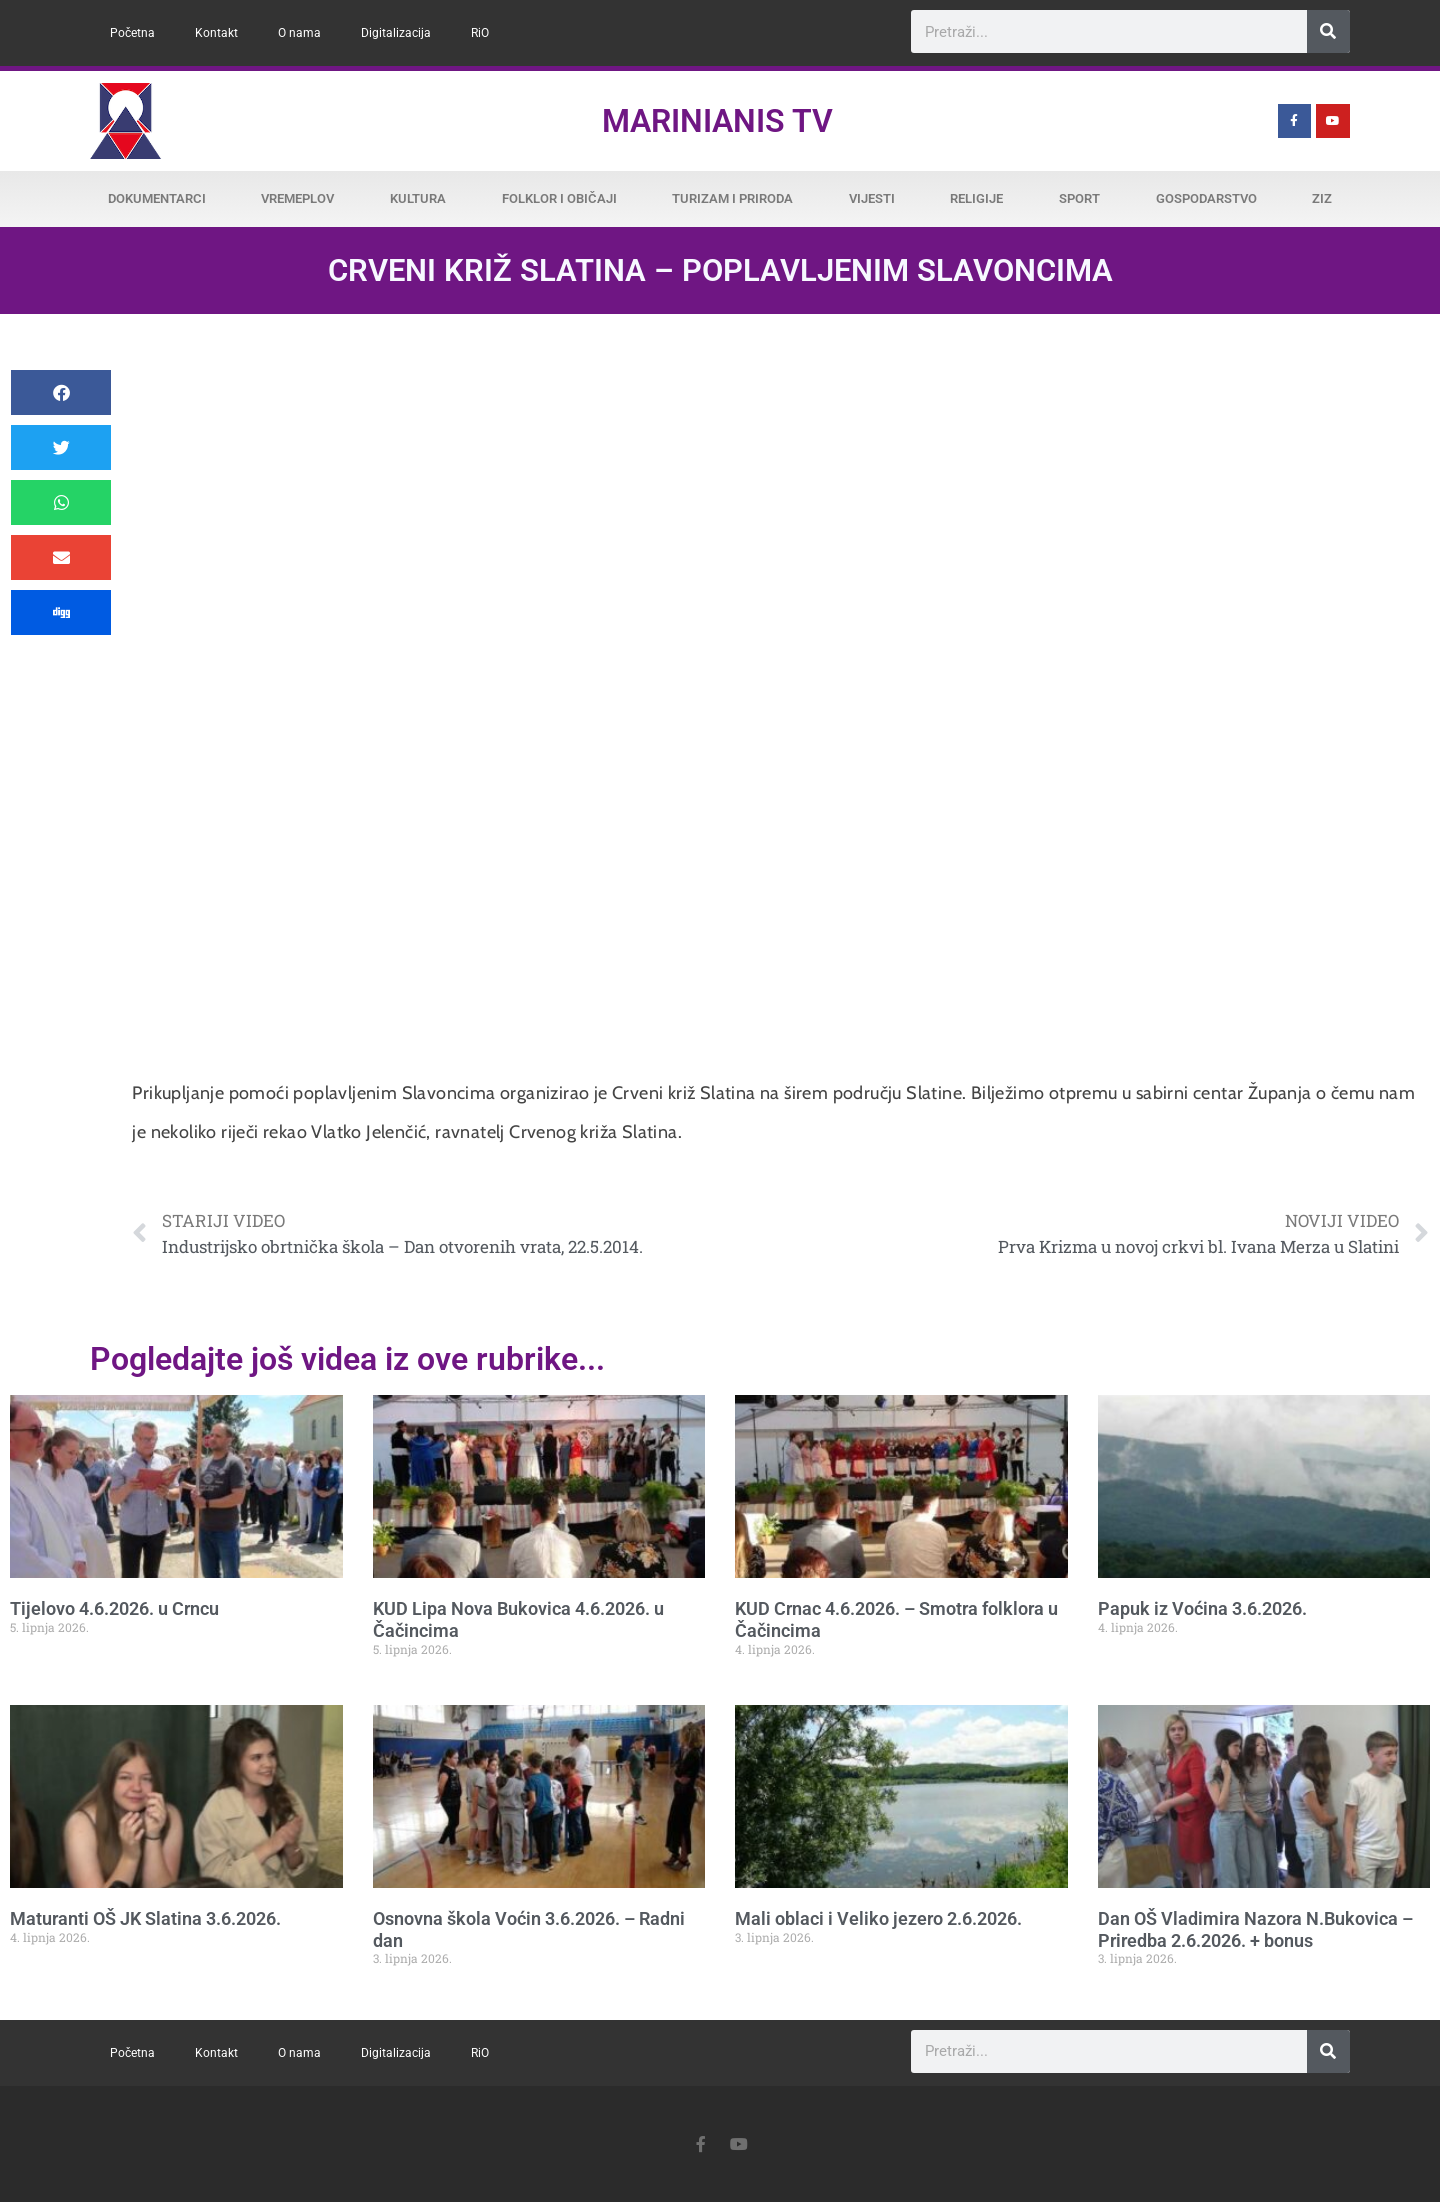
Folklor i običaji (559, 198)
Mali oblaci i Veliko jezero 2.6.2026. (878, 1918)
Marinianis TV (717, 121)
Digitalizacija (396, 33)
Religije (976, 198)
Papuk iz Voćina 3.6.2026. (1202, 1608)
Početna (132, 33)
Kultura (418, 198)
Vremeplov (297, 198)
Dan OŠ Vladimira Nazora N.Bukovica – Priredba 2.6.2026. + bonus (1255, 1929)
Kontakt (216, 33)
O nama (299, 33)
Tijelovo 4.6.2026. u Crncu (114, 1608)
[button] (61, 392)
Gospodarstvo (1206, 198)
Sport (1079, 198)
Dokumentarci (157, 198)
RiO (480, 33)
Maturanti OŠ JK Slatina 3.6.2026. (145, 1918)
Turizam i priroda (732, 198)
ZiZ (1322, 198)
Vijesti (872, 198)
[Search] (1328, 31)
